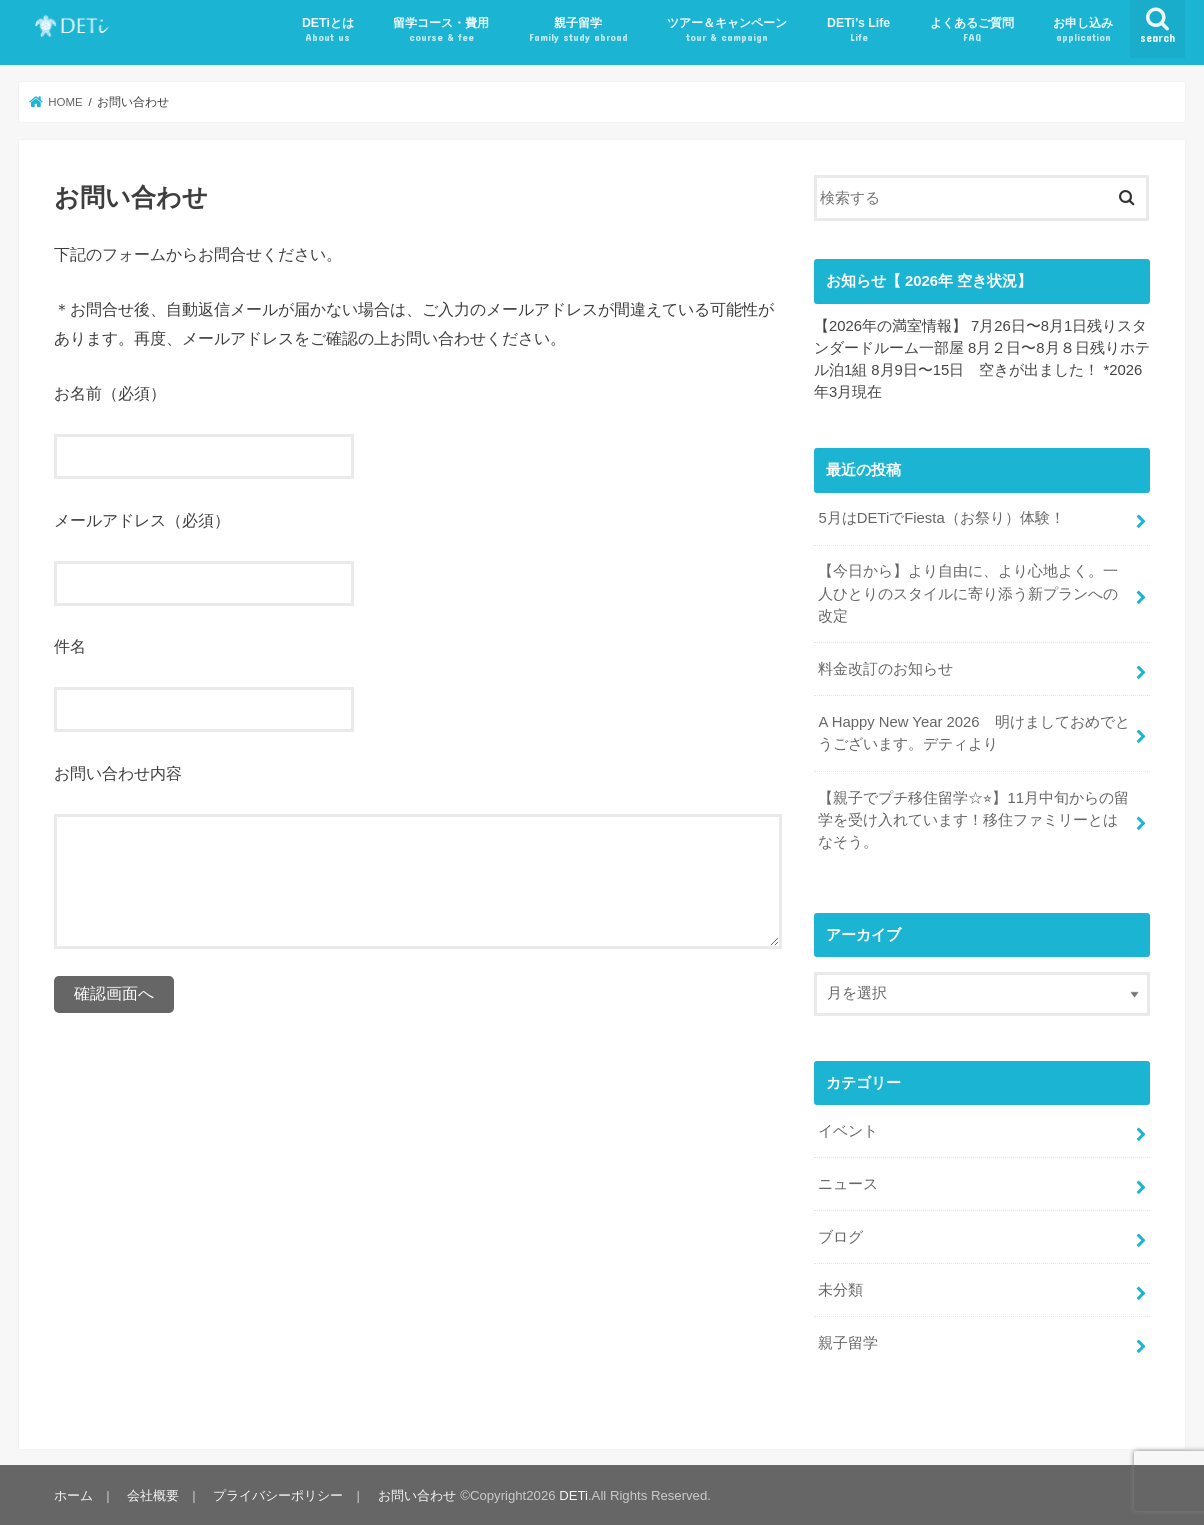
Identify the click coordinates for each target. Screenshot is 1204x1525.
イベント (848, 1130)
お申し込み (1083, 30)
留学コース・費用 (441, 30)
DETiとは (328, 30)
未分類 (840, 1288)
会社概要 (153, 1493)
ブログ (840, 1235)
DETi (573, 1493)
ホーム (73, 1493)
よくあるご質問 (972, 30)
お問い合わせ (416, 1493)
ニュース (848, 1183)
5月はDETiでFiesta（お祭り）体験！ (941, 518)
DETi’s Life (858, 30)
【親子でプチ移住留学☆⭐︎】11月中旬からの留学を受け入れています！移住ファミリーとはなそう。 (973, 819)
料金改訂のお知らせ (885, 669)
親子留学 (578, 30)
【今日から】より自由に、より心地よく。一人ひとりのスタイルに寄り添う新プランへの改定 (968, 593)
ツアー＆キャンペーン (727, 30)
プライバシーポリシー (278, 1493)
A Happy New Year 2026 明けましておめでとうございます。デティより (973, 733)
